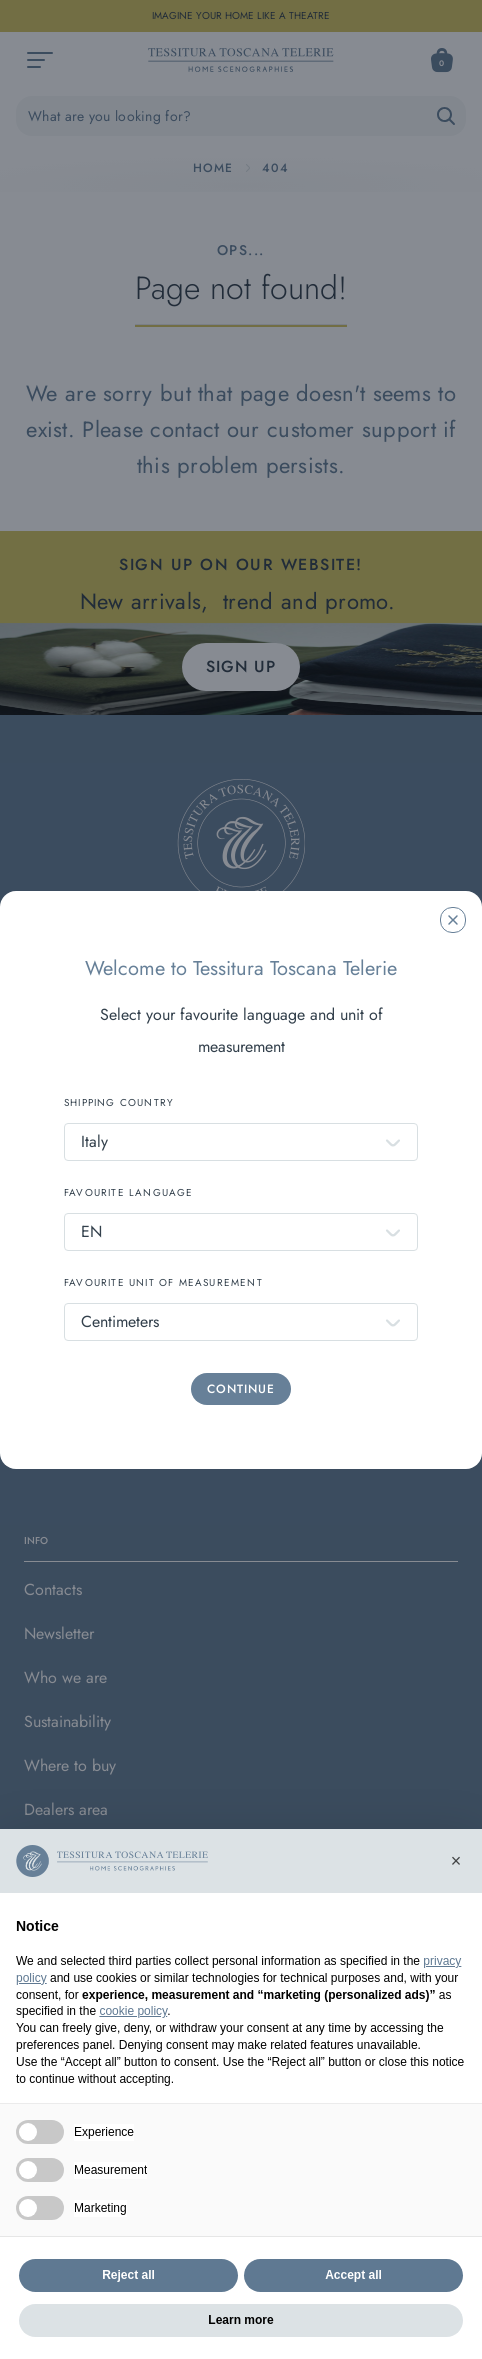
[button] (456, 1861)
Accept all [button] (353, 2275)
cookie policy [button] (133, 2011)
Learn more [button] (240, 2320)
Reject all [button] (128, 2275)
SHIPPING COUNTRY (119, 1102)
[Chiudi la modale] (453, 920)
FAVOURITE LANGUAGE (129, 1192)
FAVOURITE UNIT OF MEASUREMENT (163, 1282)
